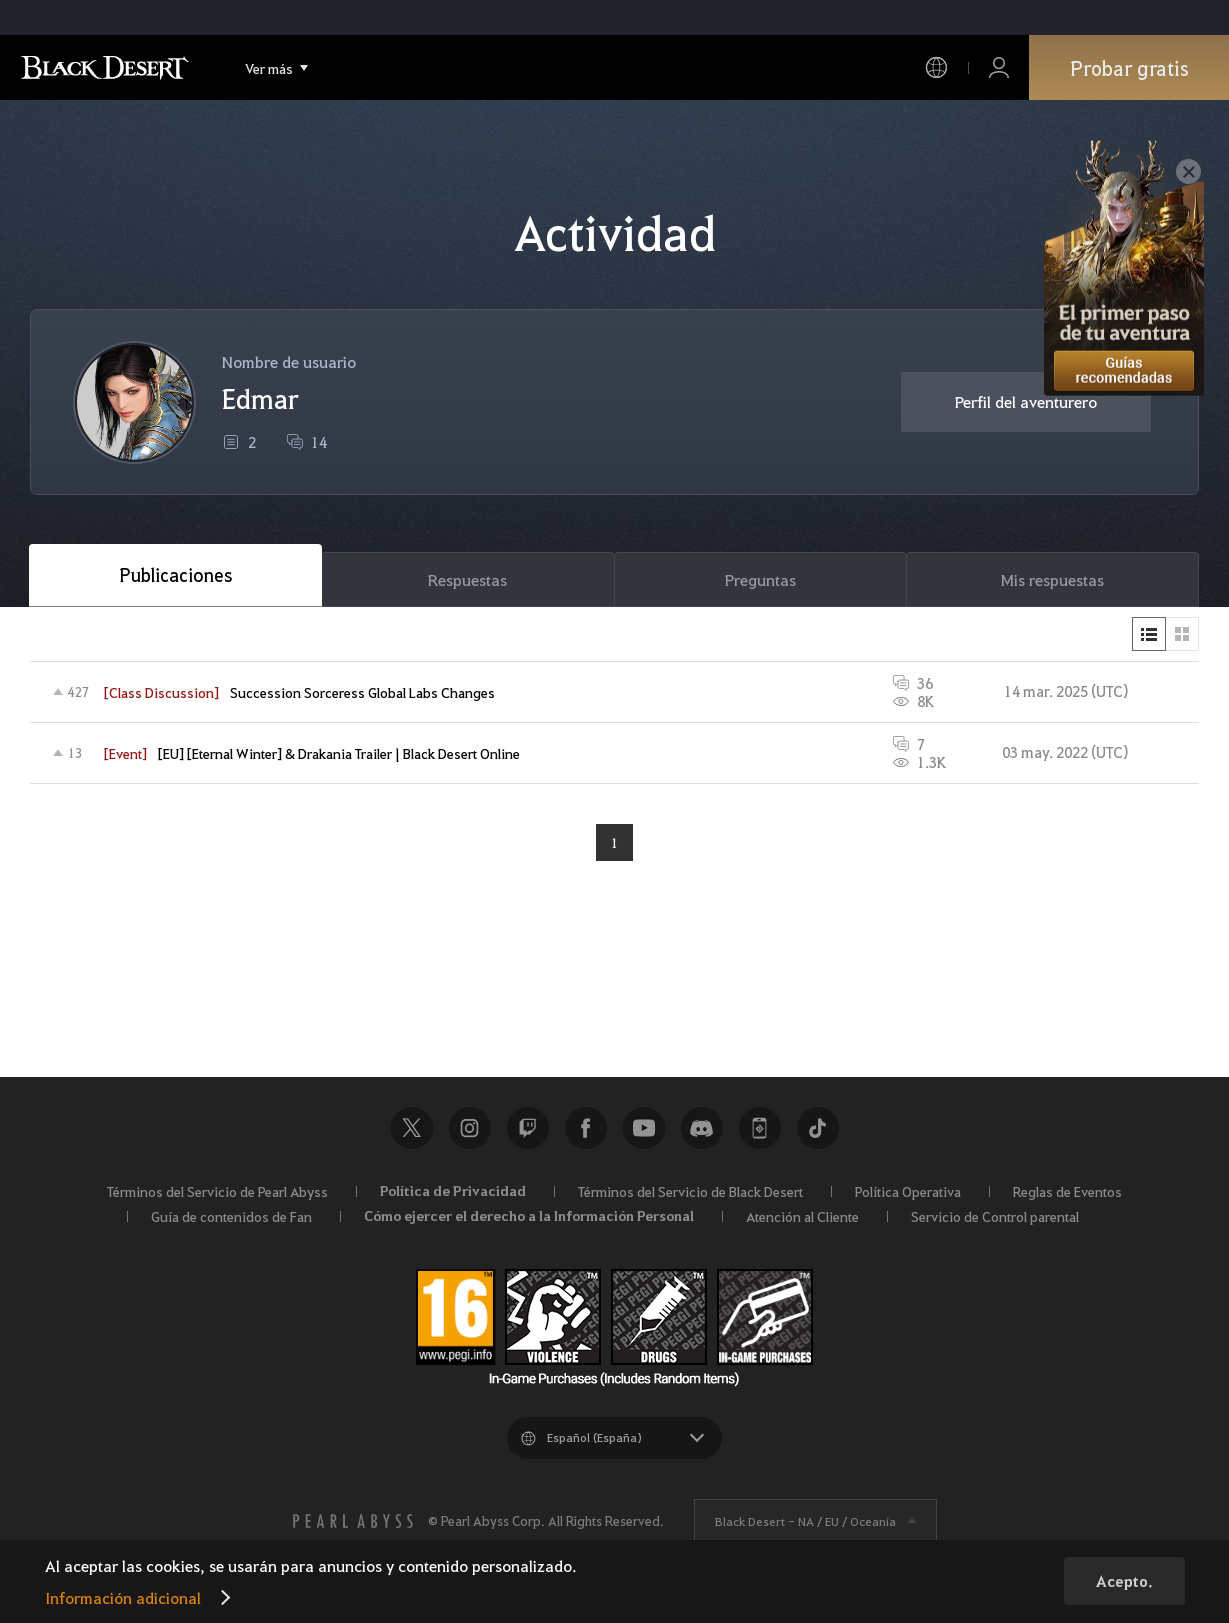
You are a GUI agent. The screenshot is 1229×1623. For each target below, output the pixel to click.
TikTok (818, 1128)
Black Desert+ (760, 1128)
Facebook (586, 1128)
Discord (702, 1128)
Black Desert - (805, 1521)
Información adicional (123, 1597)
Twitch (528, 1128)
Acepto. (1124, 1581)
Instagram (470, 1128)
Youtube (644, 1128)
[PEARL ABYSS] (353, 1521)
